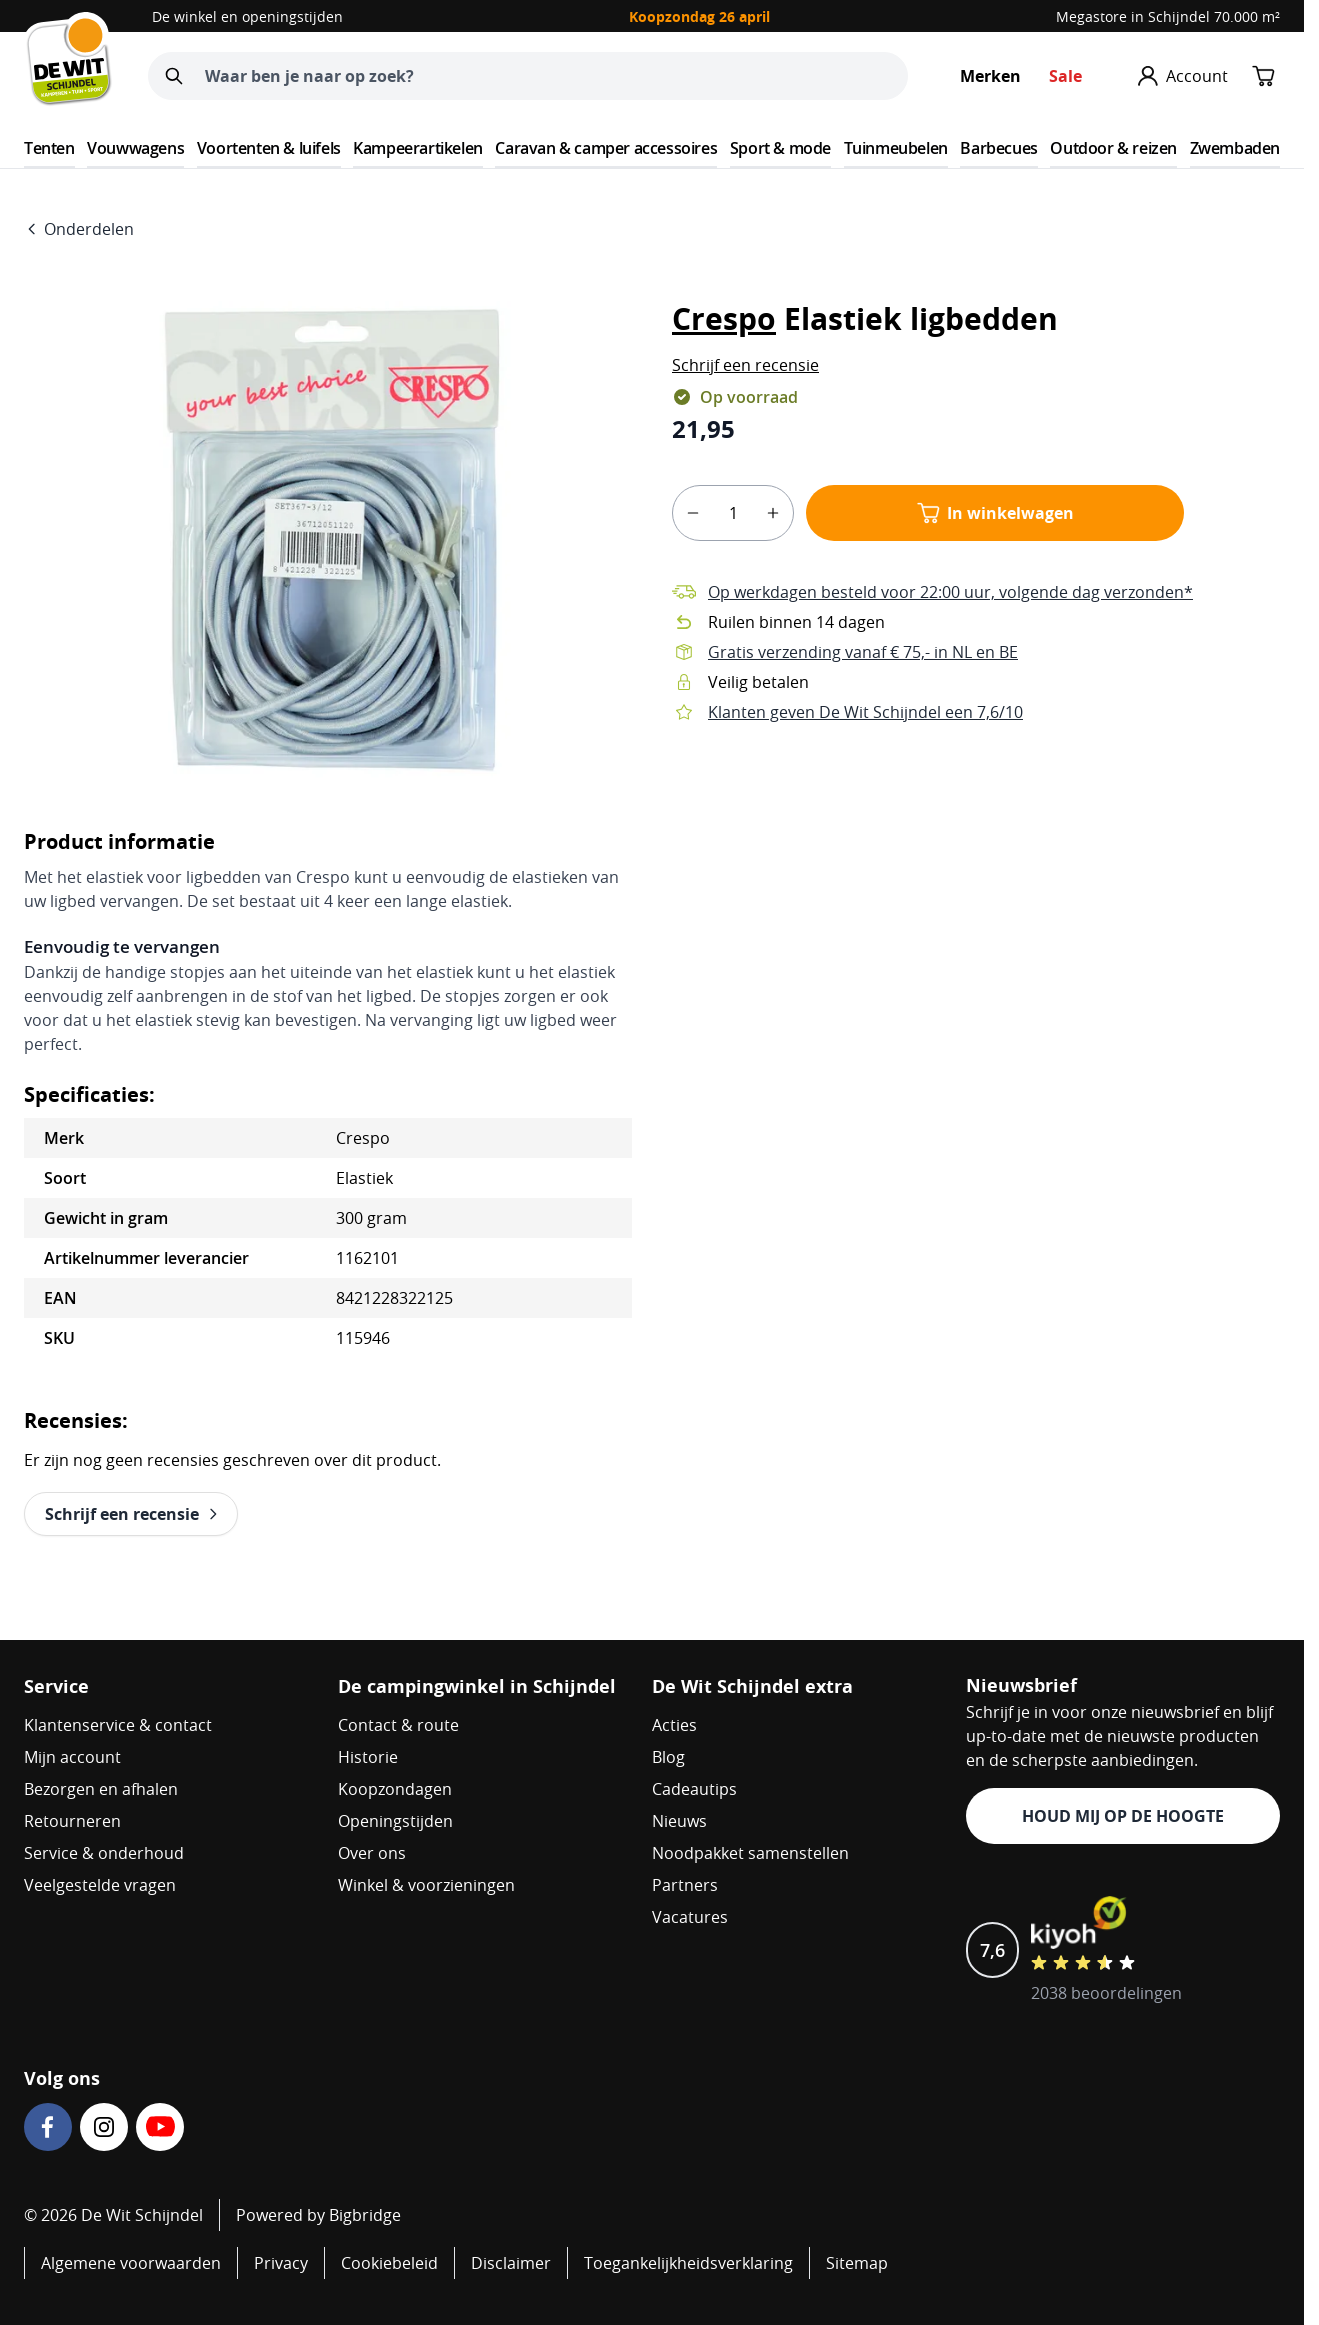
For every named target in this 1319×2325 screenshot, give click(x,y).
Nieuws (679, 1821)
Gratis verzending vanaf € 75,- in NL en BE (863, 652)
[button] (745, 365)
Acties (674, 1725)
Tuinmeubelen (896, 148)
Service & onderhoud (104, 1853)
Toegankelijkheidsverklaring (688, 2263)
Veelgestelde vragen (100, 1885)
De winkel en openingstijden (247, 16)
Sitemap (857, 2263)
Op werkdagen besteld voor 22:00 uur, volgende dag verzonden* (950, 592)
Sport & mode (780, 148)
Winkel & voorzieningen (426, 1885)
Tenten (49, 148)
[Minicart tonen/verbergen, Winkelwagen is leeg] (1264, 76)
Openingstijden (395, 1821)
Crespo (724, 318)
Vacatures (690, 1917)
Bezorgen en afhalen (101, 1789)
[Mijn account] (1183, 76)
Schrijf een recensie (745, 365)
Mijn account (72, 1757)
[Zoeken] (174, 76)
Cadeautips (694, 1789)
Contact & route (398, 1725)
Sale (1065, 76)
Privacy (281, 2263)
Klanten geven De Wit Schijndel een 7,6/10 (865, 712)
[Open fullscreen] (328, 540)
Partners (685, 1885)
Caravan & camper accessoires (606, 148)
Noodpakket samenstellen (750, 1853)
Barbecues (998, 148)
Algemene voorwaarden (131, 2263)
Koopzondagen (395, 1789)
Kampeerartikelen (418, 148)
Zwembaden (1235, 148)
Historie (368, 1757)
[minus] (693, 513)
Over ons (372, 1853)
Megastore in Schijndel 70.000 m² (1168, 16)
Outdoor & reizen (1113, 148)
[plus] (773, 513)
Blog (668, 1757)
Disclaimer (511, 2263)
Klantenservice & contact (118, 1725)
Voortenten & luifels (269, 148)
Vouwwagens (135, 148)
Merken (990, 76)
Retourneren (72, 1821)
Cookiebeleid (389, 2263)
